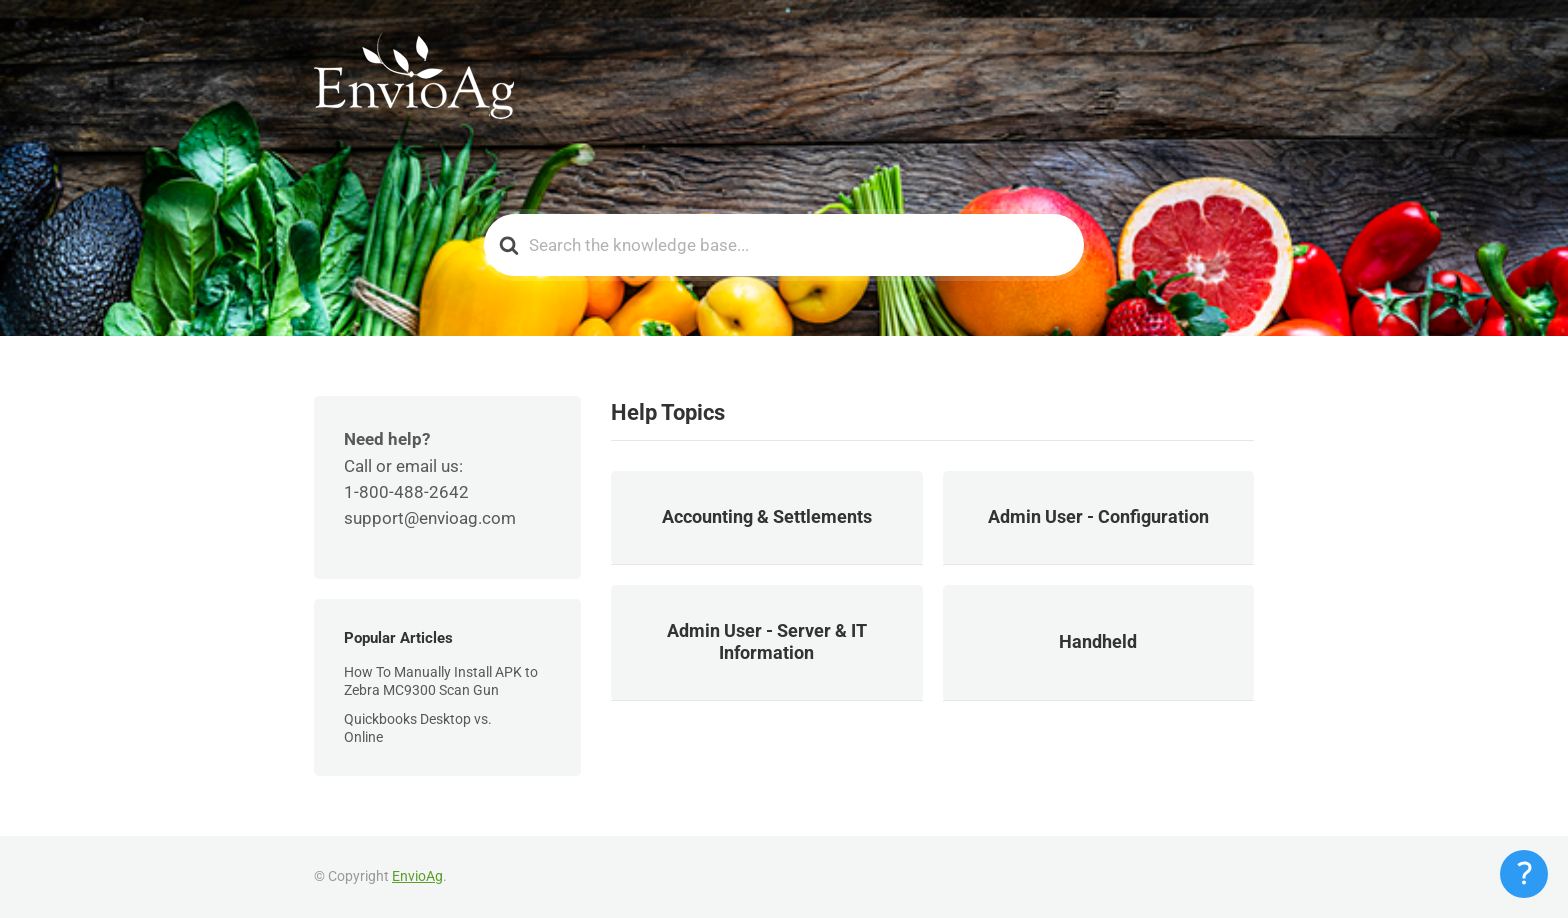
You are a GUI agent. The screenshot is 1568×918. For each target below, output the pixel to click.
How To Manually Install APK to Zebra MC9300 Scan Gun (441, 681)
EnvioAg (417, 876)
